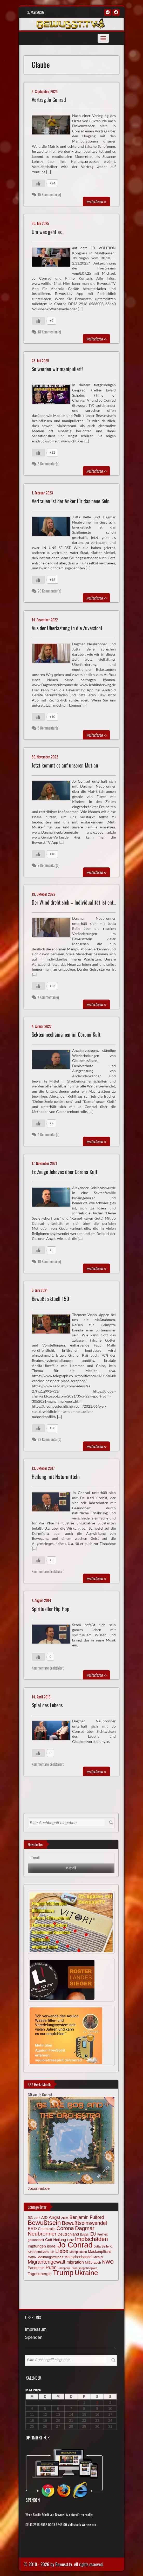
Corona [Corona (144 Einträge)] (65, 2228)
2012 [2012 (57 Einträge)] (37, 2217)
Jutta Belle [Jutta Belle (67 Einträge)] (101, 2246)
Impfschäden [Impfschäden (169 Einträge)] (91, 2239)
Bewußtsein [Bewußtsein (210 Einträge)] (44, 2222)
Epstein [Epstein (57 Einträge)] (84, 2234)
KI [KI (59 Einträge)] (111, 2246)
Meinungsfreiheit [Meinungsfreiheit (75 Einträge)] (50, 2257)
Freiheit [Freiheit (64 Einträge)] (102, 2234)
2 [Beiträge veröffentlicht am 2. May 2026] (97, 2402)
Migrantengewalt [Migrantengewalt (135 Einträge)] (46, 2262)
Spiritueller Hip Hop (50, 1609)
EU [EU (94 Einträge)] (93, 2234)
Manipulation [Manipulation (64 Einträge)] (78, 2252)
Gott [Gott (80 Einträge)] (48, 2240)
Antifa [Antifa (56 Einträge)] (64, 2217)
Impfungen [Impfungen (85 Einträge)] (37, 2246)
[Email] (71, 1858)
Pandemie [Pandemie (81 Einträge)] (36, 2268)
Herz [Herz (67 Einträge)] (70, 2240)
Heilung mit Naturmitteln (56, 1476)
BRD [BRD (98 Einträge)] (32, 2228)
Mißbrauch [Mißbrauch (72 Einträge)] (93, 2262)
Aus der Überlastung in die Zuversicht (67, 628)
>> (96, 201)
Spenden (34, 2337)
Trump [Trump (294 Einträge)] (63, 2273)
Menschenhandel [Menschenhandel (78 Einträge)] (78, 2257)
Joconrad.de (39, 2188)
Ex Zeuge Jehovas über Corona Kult (64, 1172)
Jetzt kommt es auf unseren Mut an (65, 765)
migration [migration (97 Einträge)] (75, 2262)
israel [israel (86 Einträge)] (51, 2246)
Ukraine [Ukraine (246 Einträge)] (86, 2273)
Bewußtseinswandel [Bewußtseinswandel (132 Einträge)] (84, 2223)
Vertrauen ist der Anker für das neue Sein (71, 501)
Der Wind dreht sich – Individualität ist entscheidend (82, 902)
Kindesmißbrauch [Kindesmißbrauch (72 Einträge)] (41, 2252)
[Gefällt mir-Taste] (38, 183)
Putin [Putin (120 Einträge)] (51, 2267)
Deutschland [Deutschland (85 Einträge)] (68, 2234)
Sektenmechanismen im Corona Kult (66, 1034)
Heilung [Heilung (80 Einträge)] (59, 2240)
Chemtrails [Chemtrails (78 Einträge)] (46, 2229)
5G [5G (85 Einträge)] (30, 2218)
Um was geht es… (48, 232)
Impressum (36, 2329)
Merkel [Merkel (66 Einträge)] (98, 2257)
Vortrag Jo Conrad (49, 100)
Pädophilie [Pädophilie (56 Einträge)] (64, 2268)
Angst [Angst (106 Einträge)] (54, 2217)
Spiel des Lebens (47, 1705)
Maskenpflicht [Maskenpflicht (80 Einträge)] (99, 2252)
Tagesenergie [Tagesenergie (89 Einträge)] (40, 2273)
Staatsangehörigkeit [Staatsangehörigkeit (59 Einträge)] (84, 2268)
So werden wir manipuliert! (57, 369)
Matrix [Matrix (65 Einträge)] (32, 2257)
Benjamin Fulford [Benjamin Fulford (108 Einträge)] (87, 2217)
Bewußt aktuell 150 (50, 1299)
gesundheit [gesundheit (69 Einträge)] (36, 2240)
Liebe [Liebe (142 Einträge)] (61, 2251)
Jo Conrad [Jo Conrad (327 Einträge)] (74, 2244)
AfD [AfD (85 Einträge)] (44, 2218)
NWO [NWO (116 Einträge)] (108, 2262)
